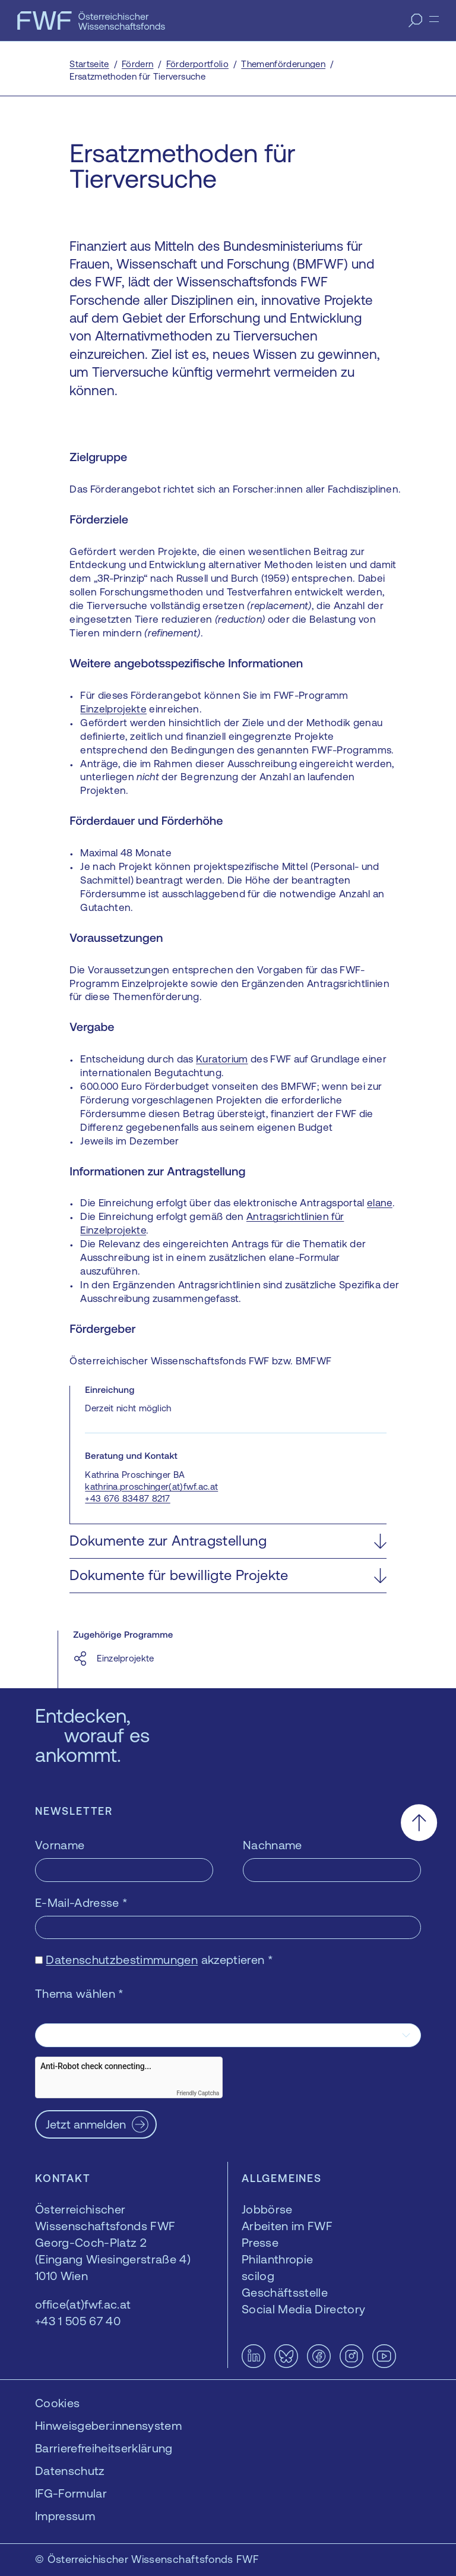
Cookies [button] (57, 2403)
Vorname (59, 1845)
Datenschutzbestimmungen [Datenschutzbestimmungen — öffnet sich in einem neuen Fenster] (122, 1959)
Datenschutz (70, 2470)
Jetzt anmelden (86, 2124)
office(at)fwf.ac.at (83, 2304)
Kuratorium (222, 1059)
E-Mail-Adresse (81, 1902)
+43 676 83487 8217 (127, 1498)
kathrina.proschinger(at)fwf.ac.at (151, 1486)
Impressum (65, 2516)
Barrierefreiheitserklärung (104, 2448)
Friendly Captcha (197, 2093)
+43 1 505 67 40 (78, 2321)
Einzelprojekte (113, 709)
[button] (227, 1541)
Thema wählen (79, 1993)
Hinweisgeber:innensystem (108, 2425)
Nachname (272, 1845)
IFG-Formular (71, 2493)
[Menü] (434, 19)
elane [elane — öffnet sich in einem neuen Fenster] (379, 1203)
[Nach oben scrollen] (419, 1822)
